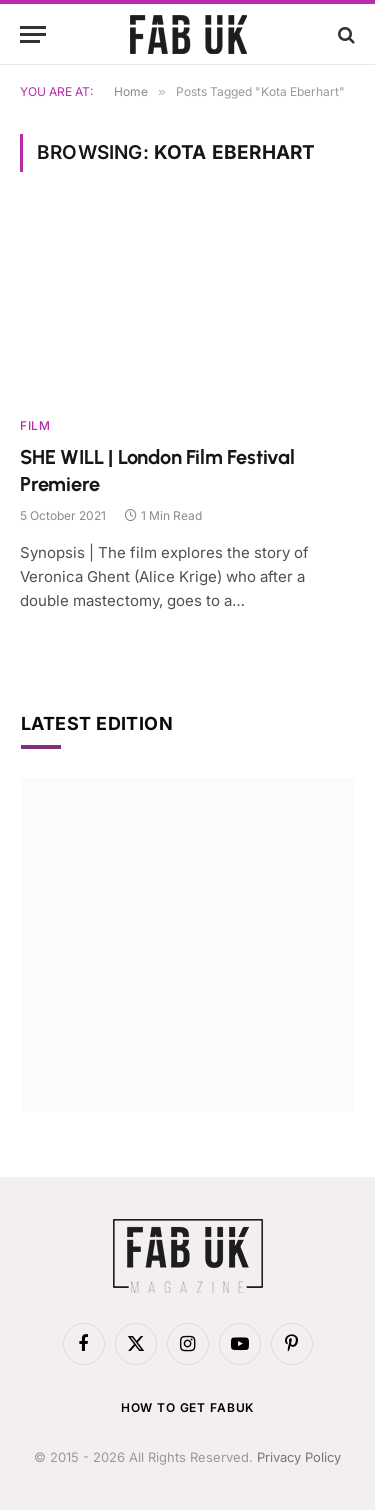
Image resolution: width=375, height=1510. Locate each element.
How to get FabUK (187, 1407)
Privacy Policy (299, 1457)
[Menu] (33, 34)
